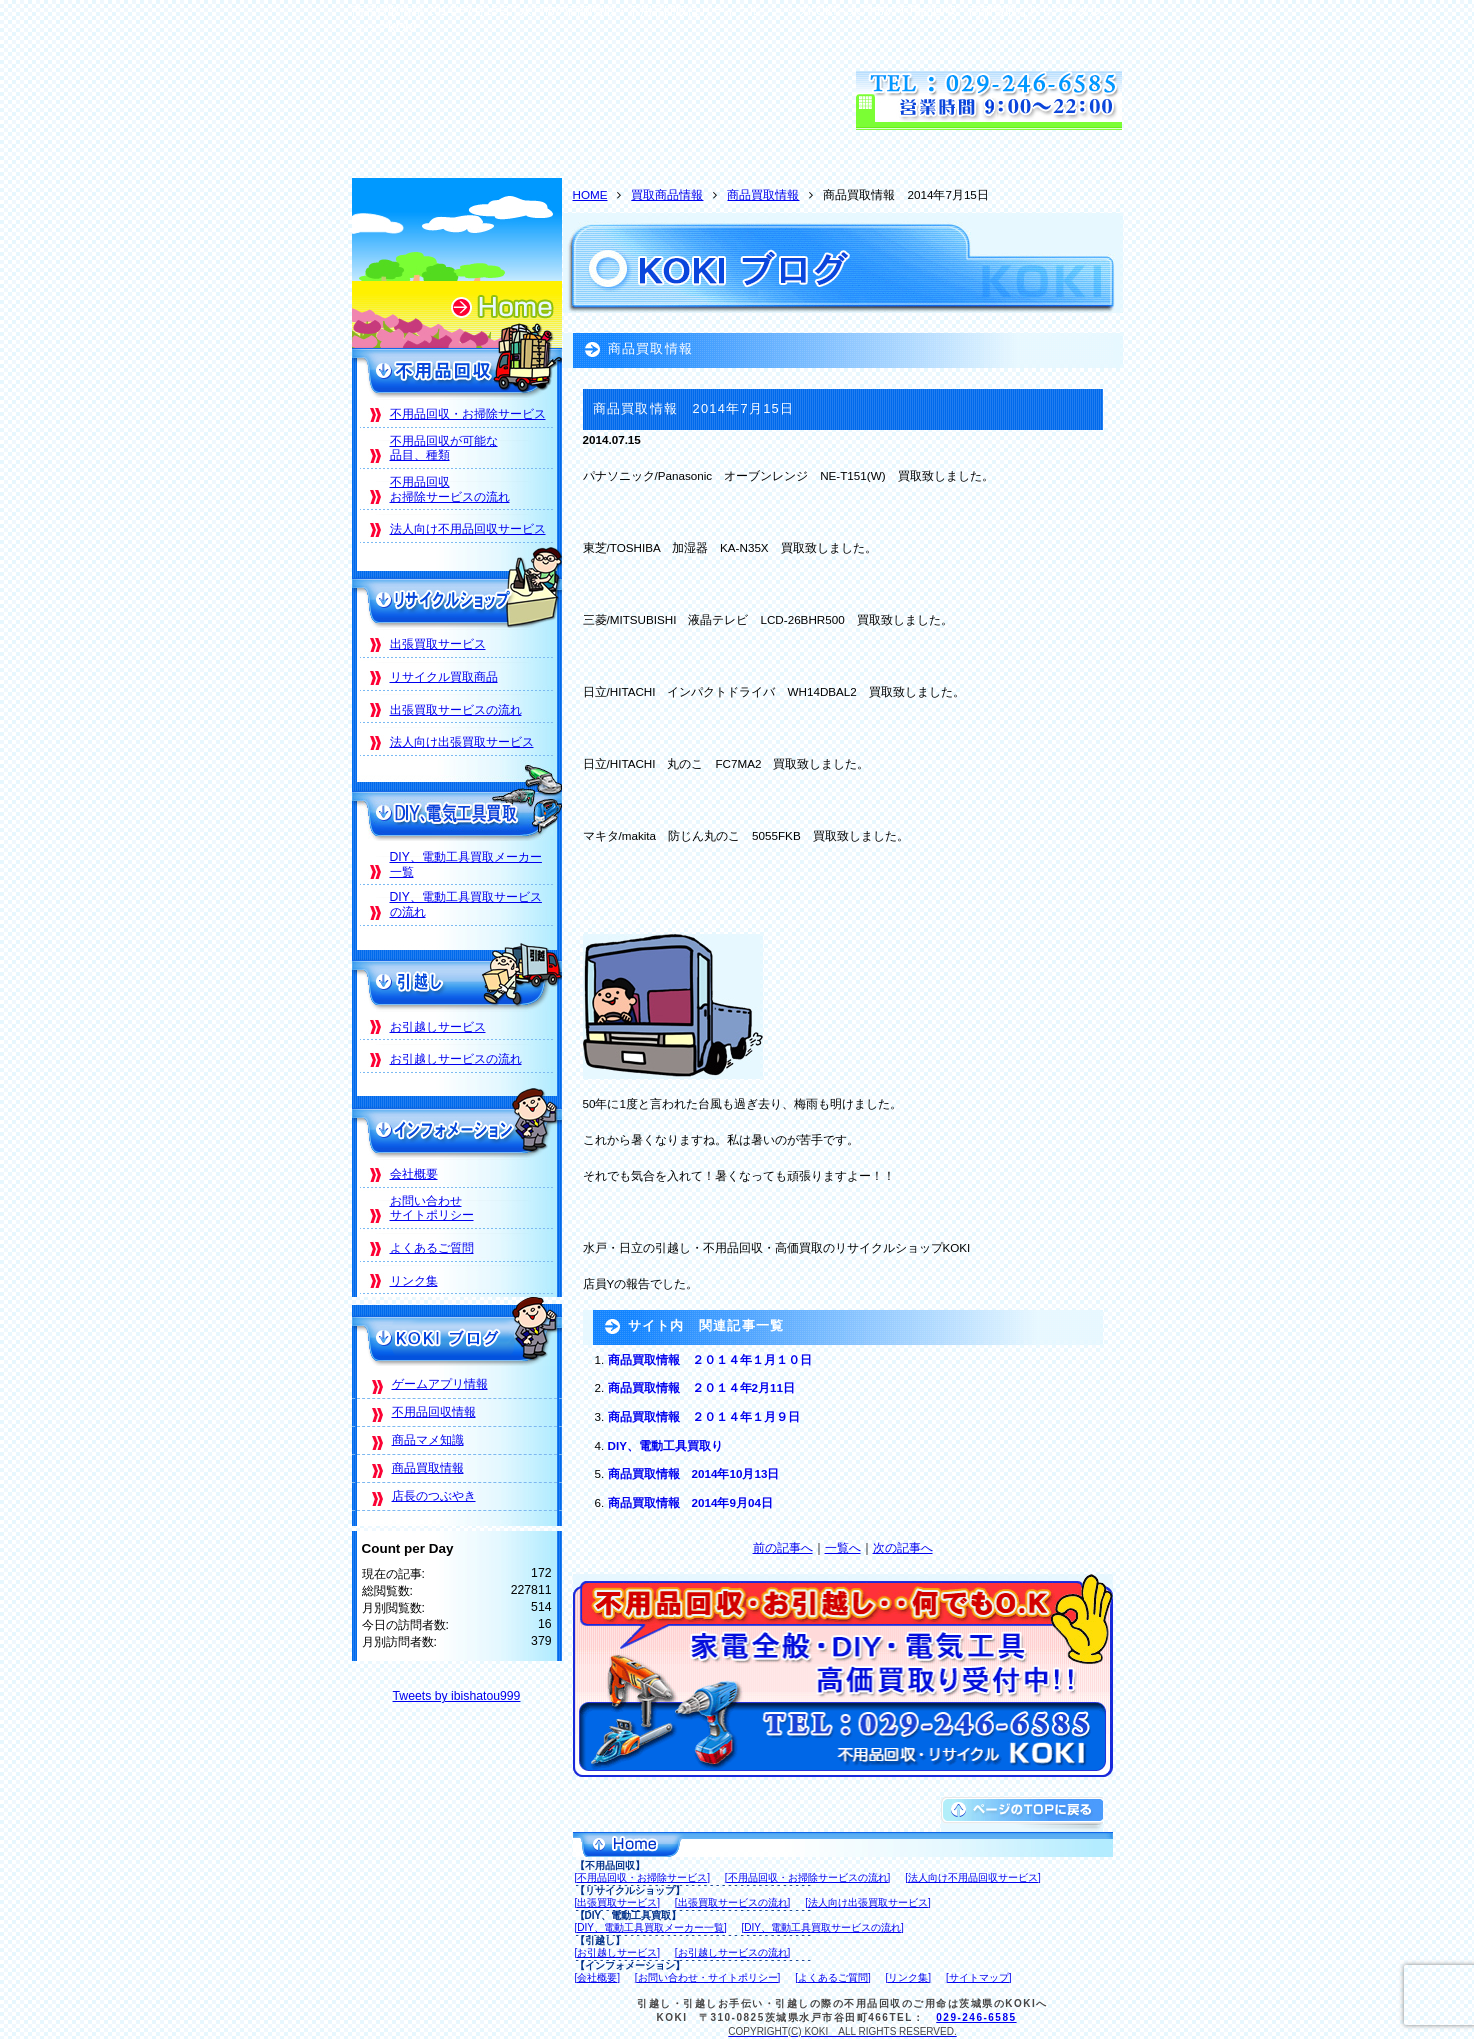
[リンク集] (909, 1977)
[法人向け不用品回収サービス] (973, 1877)
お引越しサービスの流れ (456, 1059)
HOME (590, 194)
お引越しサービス (438, 1027)
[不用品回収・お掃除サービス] (643, 1877)
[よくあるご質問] (833, 1977)
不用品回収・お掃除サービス (468, 414)
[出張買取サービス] (618, 1902)
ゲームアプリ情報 (440, 1384)
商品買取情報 (763, 194)
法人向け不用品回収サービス (468, 529)
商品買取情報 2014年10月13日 (694, 1473)
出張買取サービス (438, 644)
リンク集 (414, 1281)
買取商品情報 (667, 194)
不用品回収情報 (434, 1412)
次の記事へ (903, 1547)
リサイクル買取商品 (444, 677)
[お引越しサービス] (618, 1952)
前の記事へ (783, 1547)
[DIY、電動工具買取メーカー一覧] (651, 1927)
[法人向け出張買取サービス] (868, 1902)
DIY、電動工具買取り (665, 1445)
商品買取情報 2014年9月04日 (690, 1502)
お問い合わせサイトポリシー (432, 1208)
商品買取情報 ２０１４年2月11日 (701, 1387)
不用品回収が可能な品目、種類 (444, 448)
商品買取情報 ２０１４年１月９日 (704, 1416)
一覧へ (843, 1547)
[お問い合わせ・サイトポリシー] (708, 1977)
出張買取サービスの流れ (456, 710)
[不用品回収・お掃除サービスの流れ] (808, 1877)
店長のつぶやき (434, 1496)
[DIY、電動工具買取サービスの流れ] (823, 1927)
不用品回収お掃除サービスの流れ (450, 489)
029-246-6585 (976, 2017)
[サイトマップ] (979, 1977)
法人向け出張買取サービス (462, 742)
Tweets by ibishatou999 (457, 1696)
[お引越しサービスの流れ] (733, 1952)
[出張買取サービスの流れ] (733, 1902)
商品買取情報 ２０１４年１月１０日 (710, 1359)
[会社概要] (598, 1977)
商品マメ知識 (428, 1440)
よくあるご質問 (432, 1248)
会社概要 (414, 1174)
